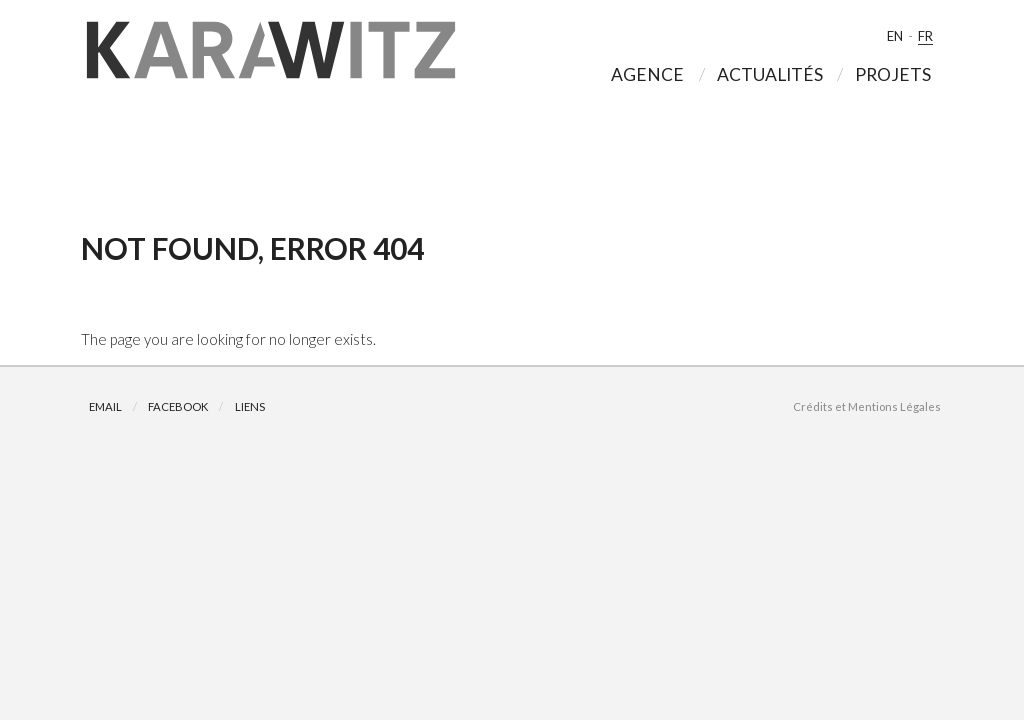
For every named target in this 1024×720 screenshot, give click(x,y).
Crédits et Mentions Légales (867, 406)
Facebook (178, 406)
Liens (250, 406)
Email (105, 406)
